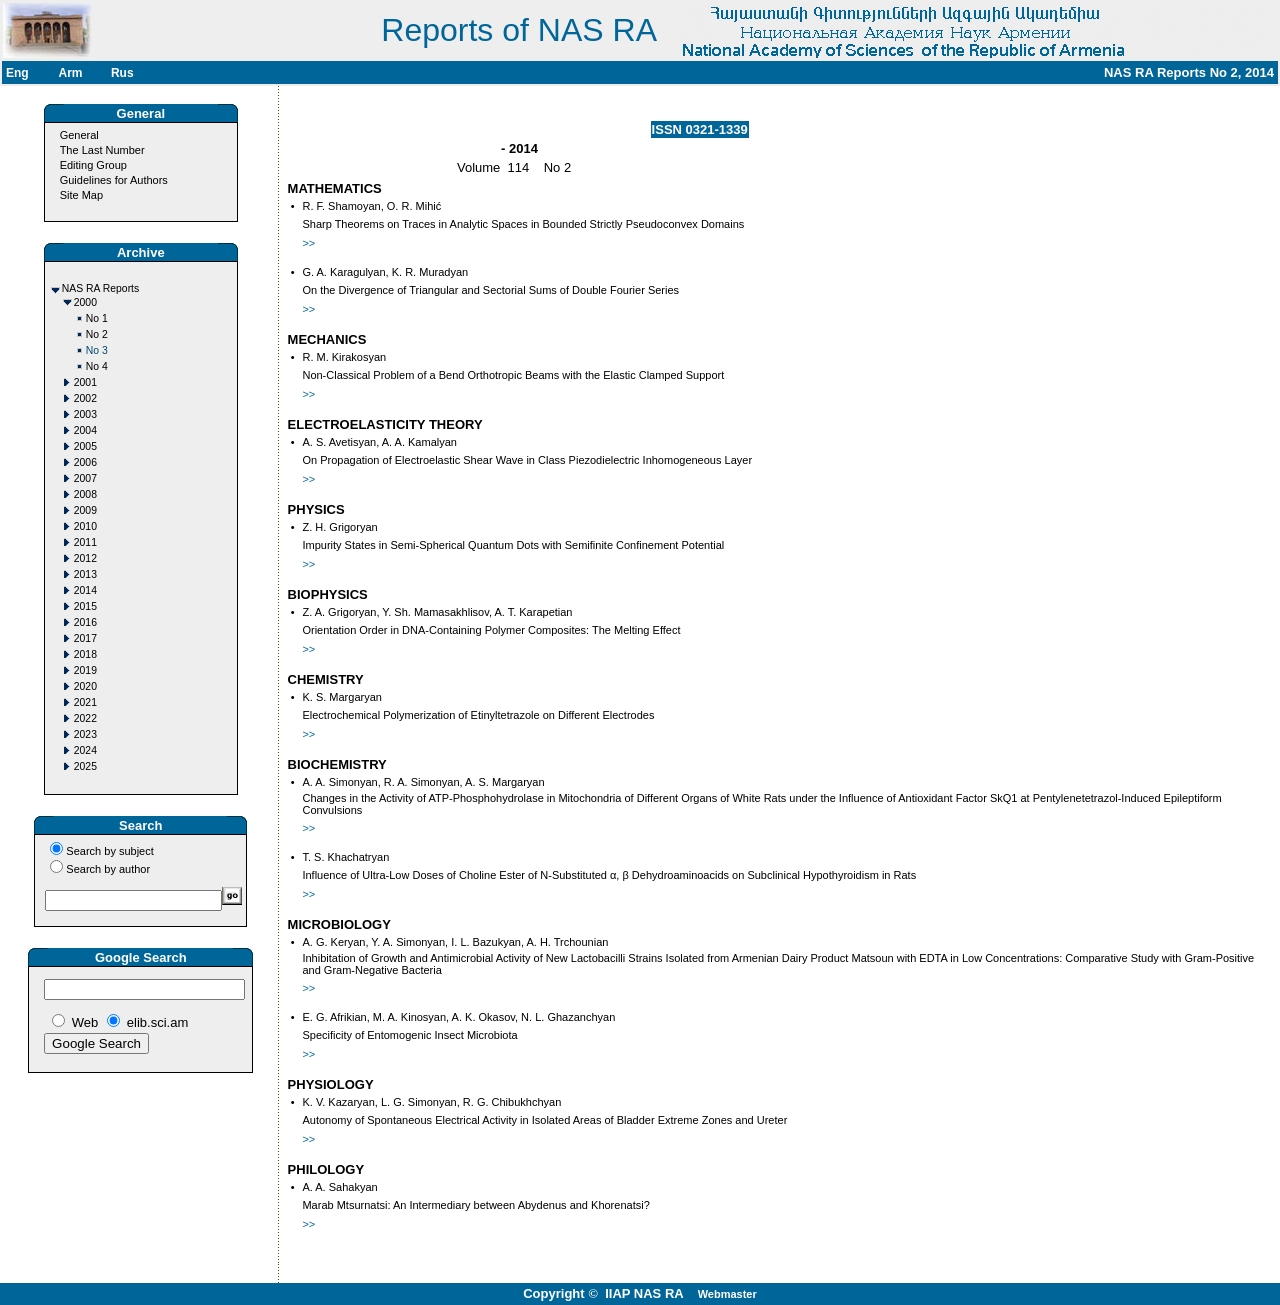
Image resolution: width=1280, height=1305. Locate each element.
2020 (85, 686)
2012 (85, 558)
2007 (85, 478)
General (79, 135)
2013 (85, 574)
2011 (85, 542)
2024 (85, 750)
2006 (85, 462)
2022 (85, 718)
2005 (85, 446)
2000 (85, 302)
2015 (85, 606)
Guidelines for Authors (114, 180)
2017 (85, 638)
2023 (85, 734)
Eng (17, 73)
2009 (85, 510)
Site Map (81, 195)
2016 (85, 622)
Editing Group (93, 165)
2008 (85, 494)
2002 (85, 398)
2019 (85, 670)
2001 (85, 382)
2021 (85, 702)
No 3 (97, 350)
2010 (85, 526)
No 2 (97, 334)
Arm (70, 73)
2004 (85, 430)
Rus (122, 73)
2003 (85, 414)
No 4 (97, 366)
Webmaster (727, 1294)
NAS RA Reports (100, 288)
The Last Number (102, 150)
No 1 (97, 318)
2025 (85, 766)
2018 (85, 654)
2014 (85, 590)
